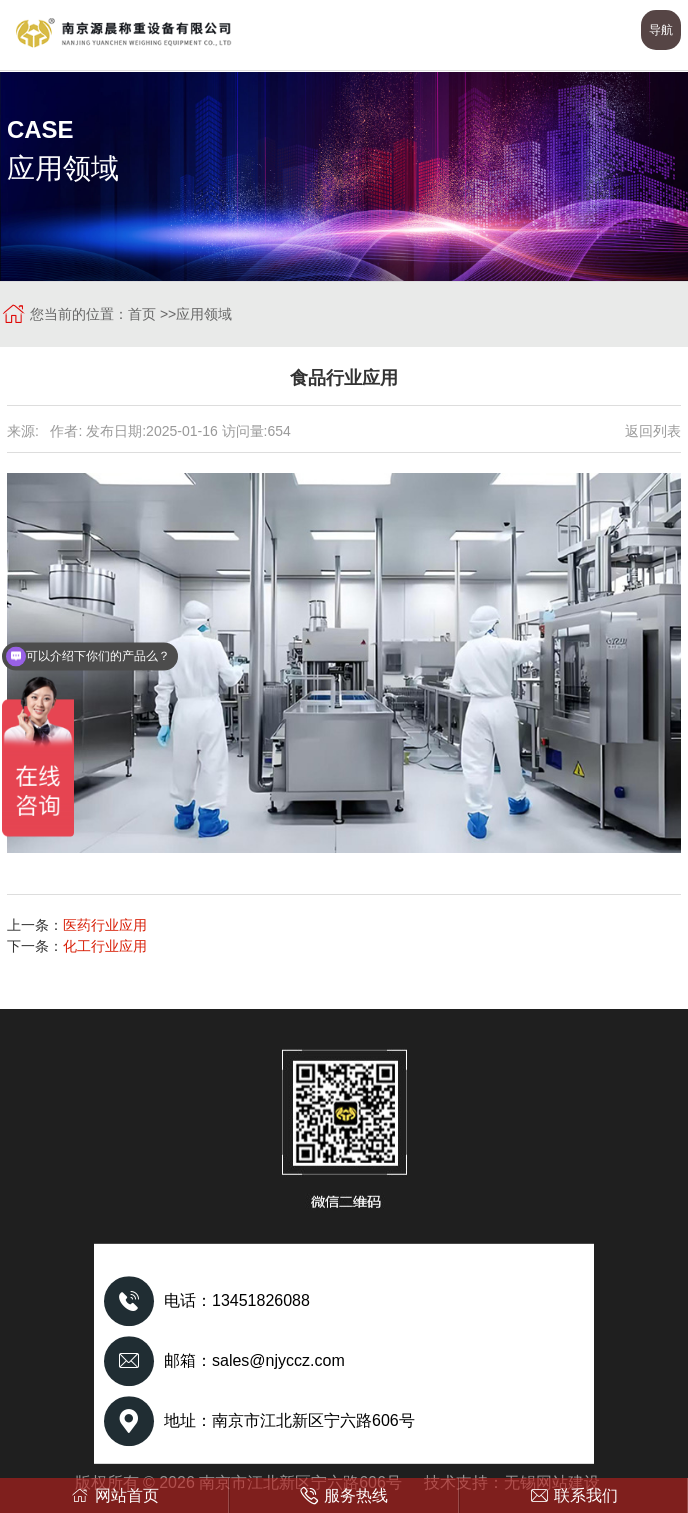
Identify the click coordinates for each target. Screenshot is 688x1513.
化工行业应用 (105, 946)
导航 (661, 30)
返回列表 (653, 431)
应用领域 (204, 314)
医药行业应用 (105, 925)
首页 (142, 314)
